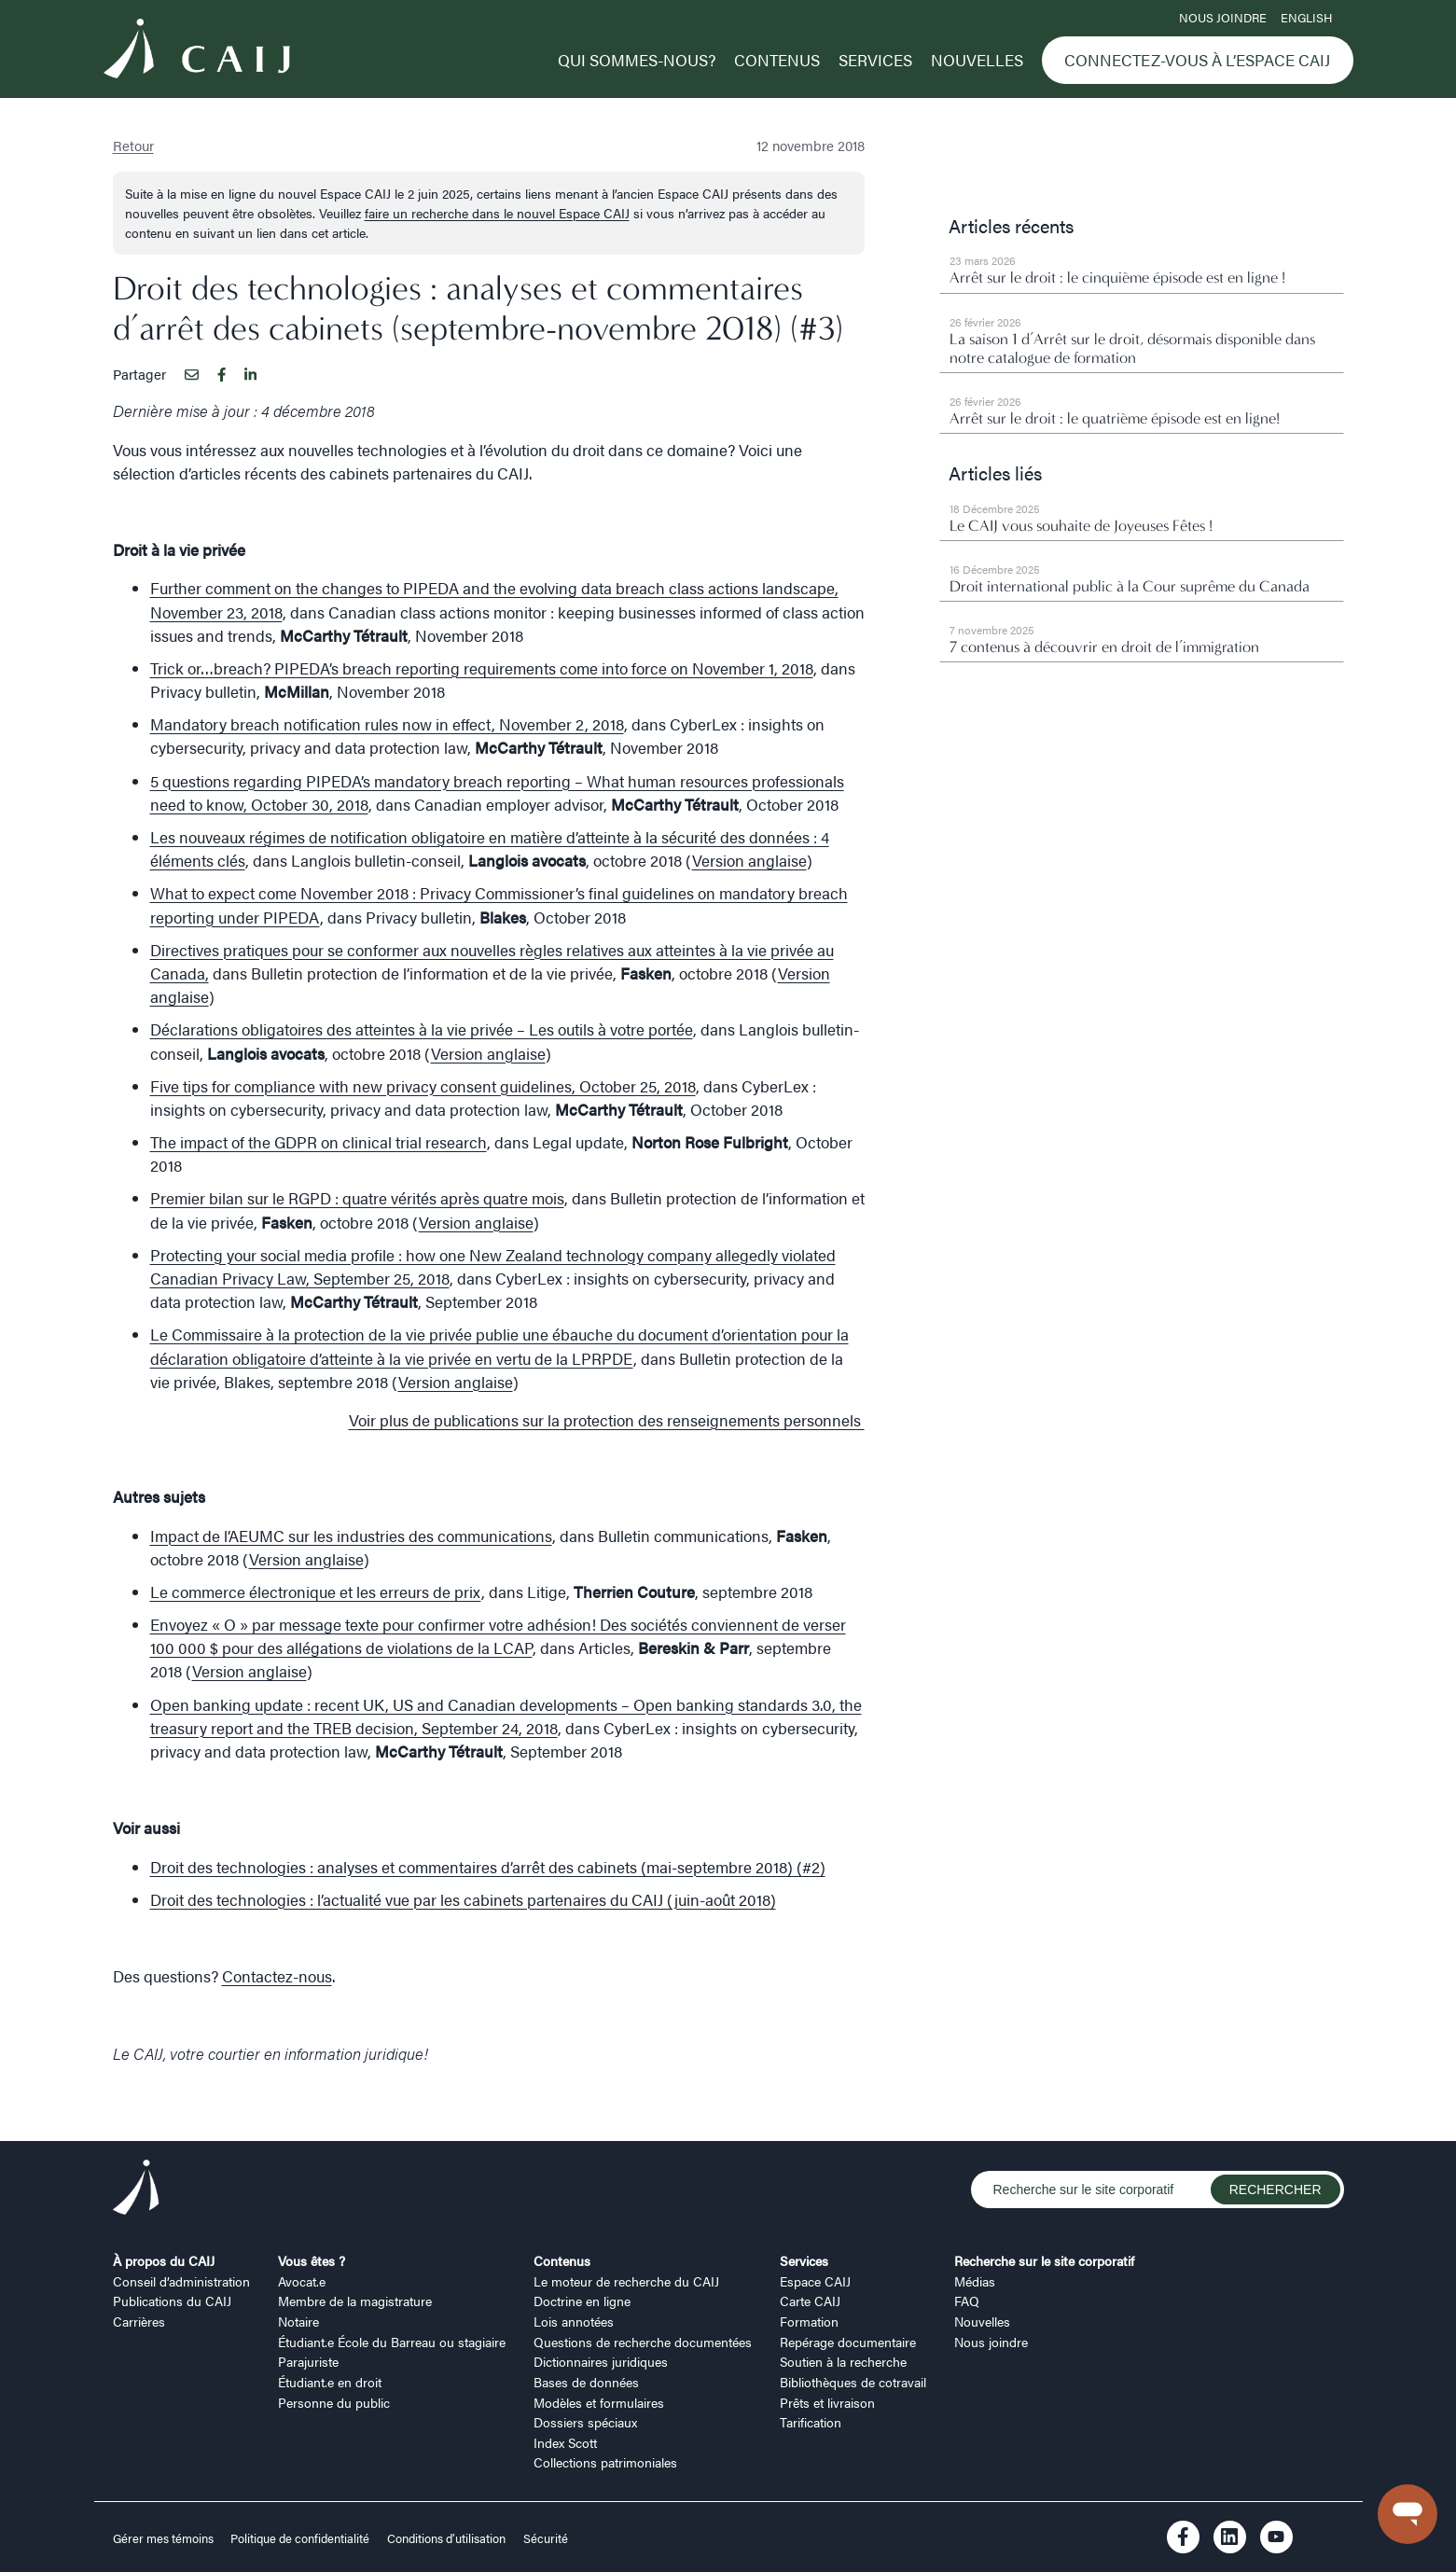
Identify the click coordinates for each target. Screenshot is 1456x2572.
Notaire (298, 2321)
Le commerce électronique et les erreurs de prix (315, 1591)
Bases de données (586, 2381)
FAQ (966, 2300)
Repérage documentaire (848, 2341)
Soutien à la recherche (843, 2361)
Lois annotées (574, 2321)
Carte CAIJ (810, 2300)
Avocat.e (302, 2281)
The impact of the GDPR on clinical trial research (318, 1142)
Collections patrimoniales (605, 2462)
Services (875, 60)
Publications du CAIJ (172, 2300)
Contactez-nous (277, 1976)
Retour (133, 145)
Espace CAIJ (815, 2281)
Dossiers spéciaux (585, 2421)
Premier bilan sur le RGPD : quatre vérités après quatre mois (357, 1198)
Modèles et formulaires (599, 2402)
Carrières (139, 2321)
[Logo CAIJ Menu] (197, 51)
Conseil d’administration (181, 2281)
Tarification (810, 2421)
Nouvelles (977, 60)
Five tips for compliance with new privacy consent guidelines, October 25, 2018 (423, 1086)
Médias (974, 2281)
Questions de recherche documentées (643, 2341)
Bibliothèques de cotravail (853, 2381)
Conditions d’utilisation (446, 2538)
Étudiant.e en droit (329, 2381)
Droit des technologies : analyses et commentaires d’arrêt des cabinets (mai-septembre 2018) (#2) (487, 1867)
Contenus (777, 60)
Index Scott (565, 2442)
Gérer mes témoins (164, 2538)
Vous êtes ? (311, 2260)
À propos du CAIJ (164, 2260)
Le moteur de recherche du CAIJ (626, 2281)
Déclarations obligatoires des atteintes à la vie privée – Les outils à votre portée (421, 1029)
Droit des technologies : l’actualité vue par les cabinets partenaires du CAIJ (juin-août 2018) (463, 1899)
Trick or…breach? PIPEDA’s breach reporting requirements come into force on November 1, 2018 (481, 668)
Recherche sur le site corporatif (1044, 2260)
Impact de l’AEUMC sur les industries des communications (351, 1535)
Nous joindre (1223, 17)
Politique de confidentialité (299, 2538)
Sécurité (545, 2538)
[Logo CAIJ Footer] (136, 2190)
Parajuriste (308, 2361)
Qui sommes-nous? (636, 60)
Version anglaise (749, 860)
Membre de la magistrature (355, 2300)
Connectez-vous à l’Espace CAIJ (1197, 60)
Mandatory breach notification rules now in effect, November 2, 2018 (387, 724)
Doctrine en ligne (582, 2300)
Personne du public (334, 2402)
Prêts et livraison (827, 2402)
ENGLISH (1306, 17)
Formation (809, 2321)
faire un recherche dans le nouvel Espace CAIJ (497, 212)
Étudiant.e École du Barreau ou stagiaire (392, 2341)
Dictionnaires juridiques (601, 2361)
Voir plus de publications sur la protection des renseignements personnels (607, 1420)
